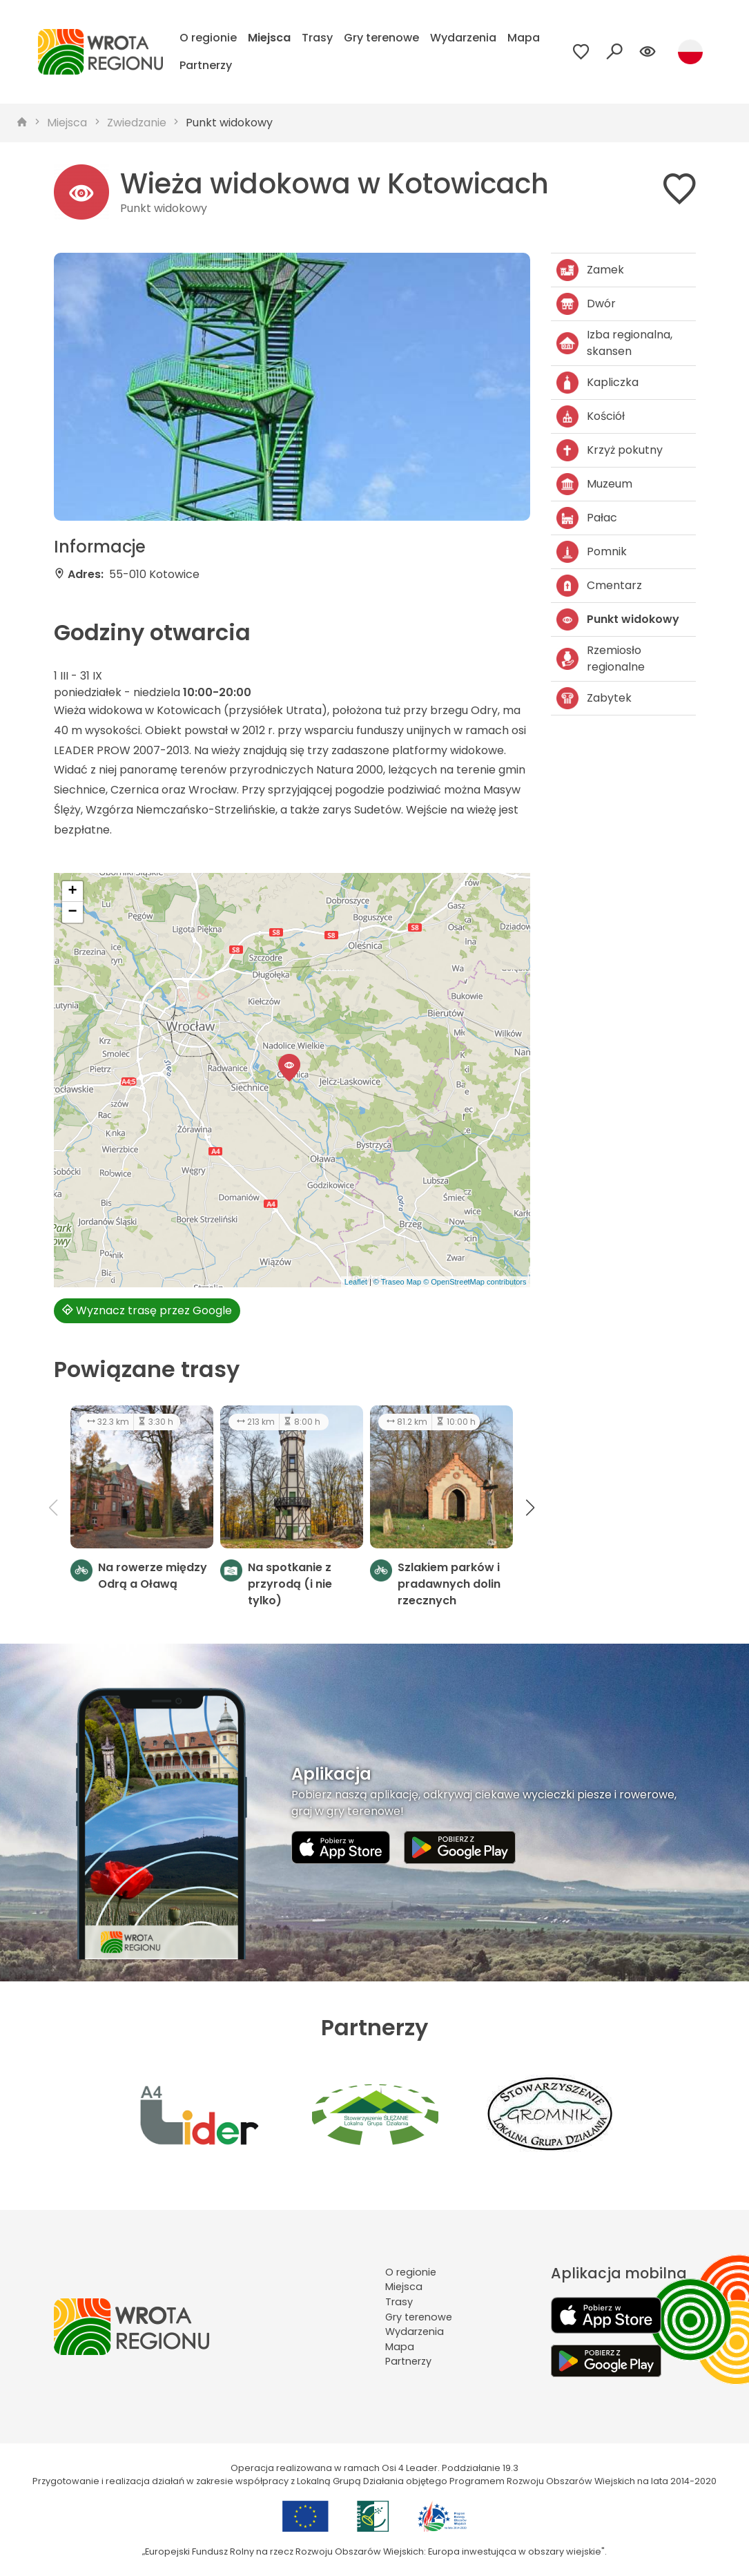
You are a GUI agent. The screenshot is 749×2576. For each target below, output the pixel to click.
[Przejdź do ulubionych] (581, 51)
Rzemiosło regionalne (600, 658)
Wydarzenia (463, 38)
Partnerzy (205, 65)
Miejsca (269, 38)
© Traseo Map (397, 1282)
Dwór (586, 304)
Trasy (317, 38)
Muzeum (594, 484)
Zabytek (594, 698)
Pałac (586, 518)
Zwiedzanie (136, 123)
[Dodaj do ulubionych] (679, 192)
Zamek (590, 270)
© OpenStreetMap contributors (474, 1282)
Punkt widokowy (229, 123)
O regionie (208, 38)
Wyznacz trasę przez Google (147, 1310)
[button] (289, 1068)
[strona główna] (22, 123)
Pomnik (591, 552)
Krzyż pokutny (609, 450)
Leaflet (355, 1282)
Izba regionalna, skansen (614, 343)
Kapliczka (597, 383)
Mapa (523, 38)
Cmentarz (599, 586)
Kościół (590, 416)
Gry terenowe (381, 38)
